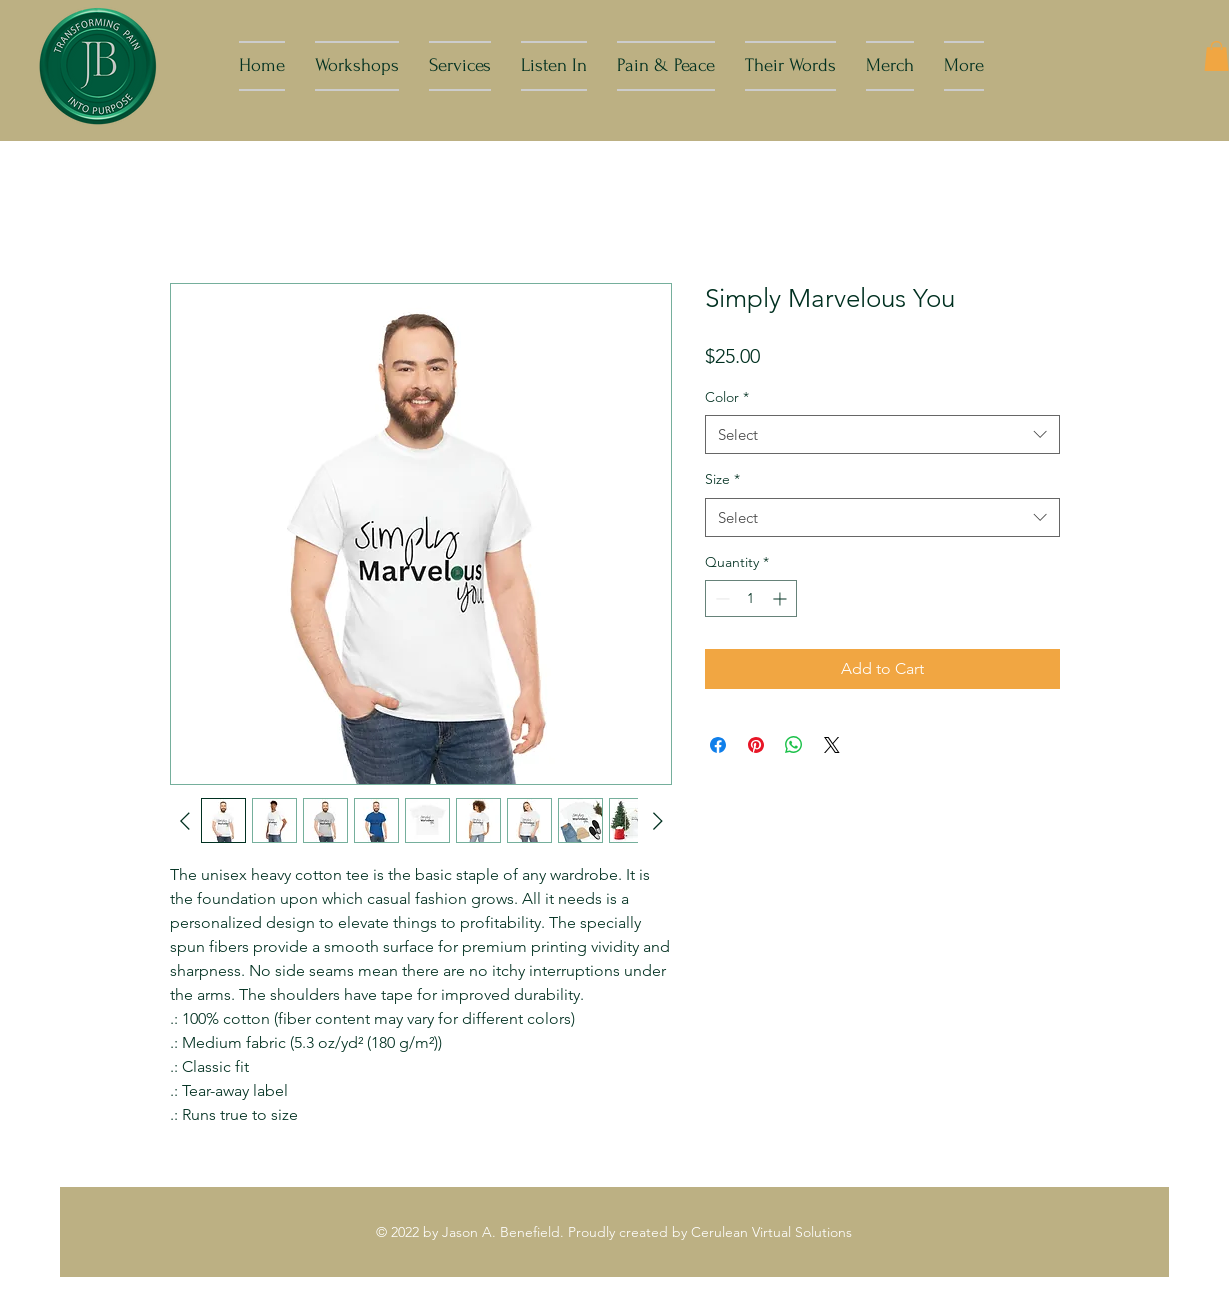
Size (722, 479)
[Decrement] (720, 598)
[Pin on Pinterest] (756, 745)
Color (727, 397)
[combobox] (882, 434)
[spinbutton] (751, 598)
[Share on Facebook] (718, 745)
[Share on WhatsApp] (794, 745)
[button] (1216, 56)
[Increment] (781, 598)
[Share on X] (832, 745)
